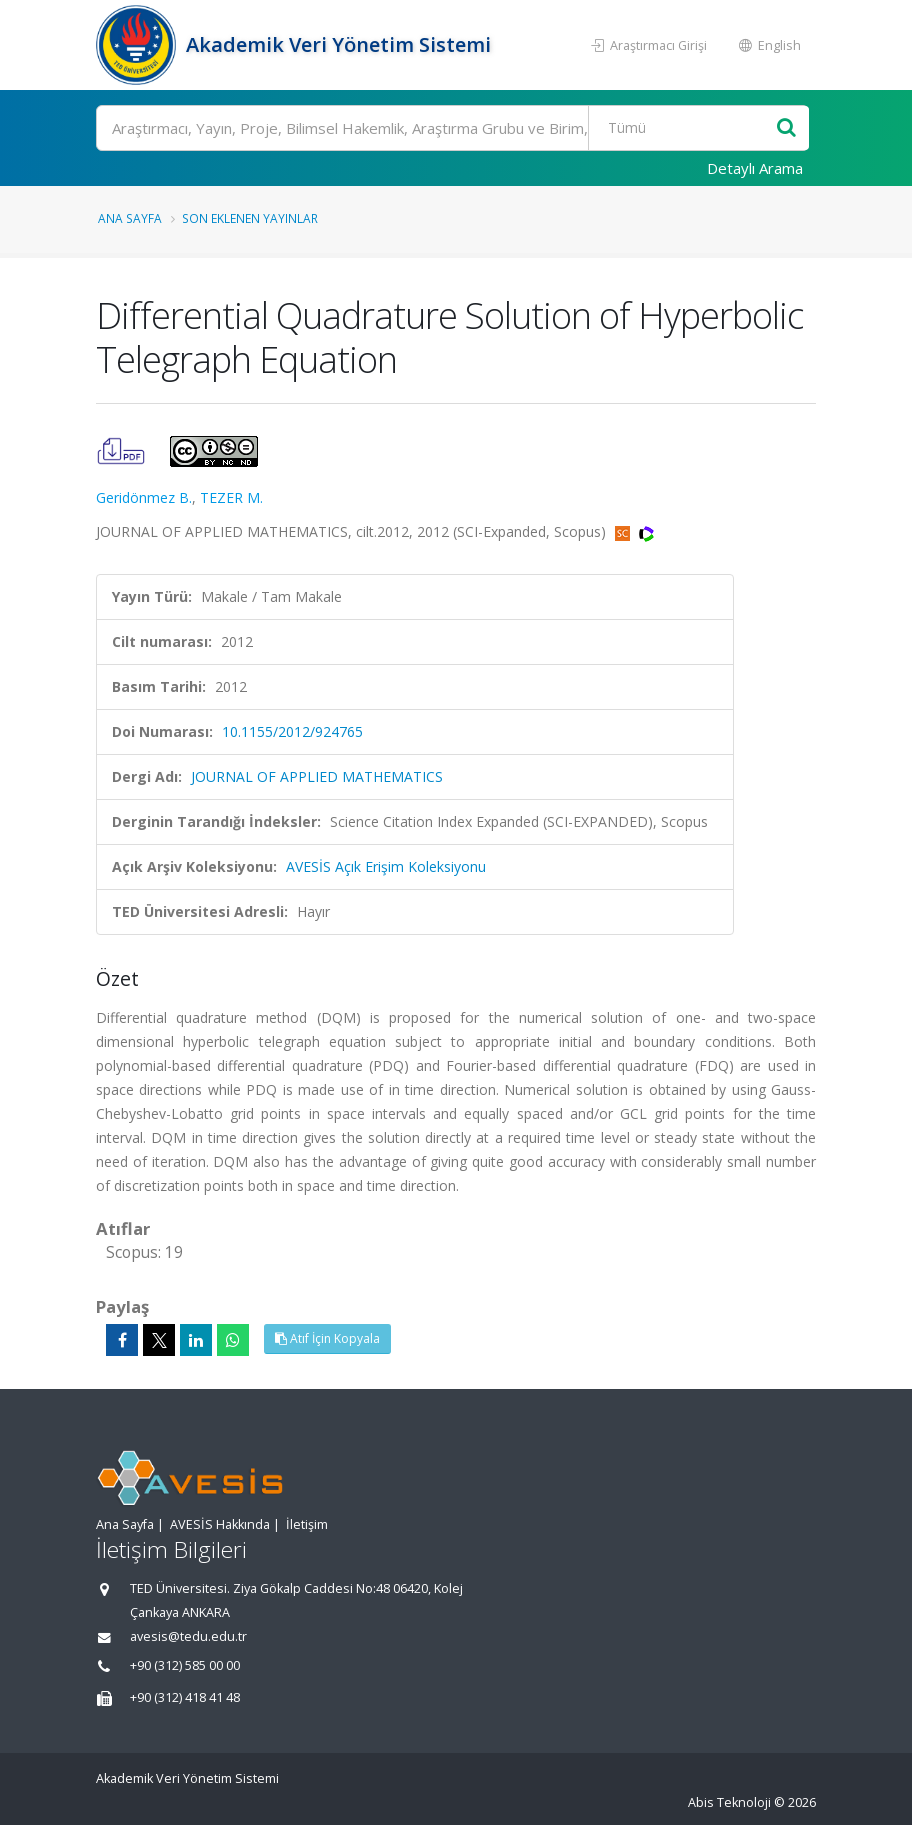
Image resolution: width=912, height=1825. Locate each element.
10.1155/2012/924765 (292, 731)
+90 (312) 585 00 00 (185, 1665)
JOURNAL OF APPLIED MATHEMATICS (317, 776)
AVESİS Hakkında (220, 1524)
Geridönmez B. (144, 497)
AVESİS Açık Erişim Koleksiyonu (386, 866)
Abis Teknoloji (729, 1802)
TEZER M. (231, 497)
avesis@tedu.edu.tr (188, 1636)
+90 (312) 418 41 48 (185, 1697)
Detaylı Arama (755, 168)
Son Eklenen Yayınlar (250, 218)
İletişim (307, 1524)
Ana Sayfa (130, 218)
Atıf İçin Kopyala (327, 1338)
